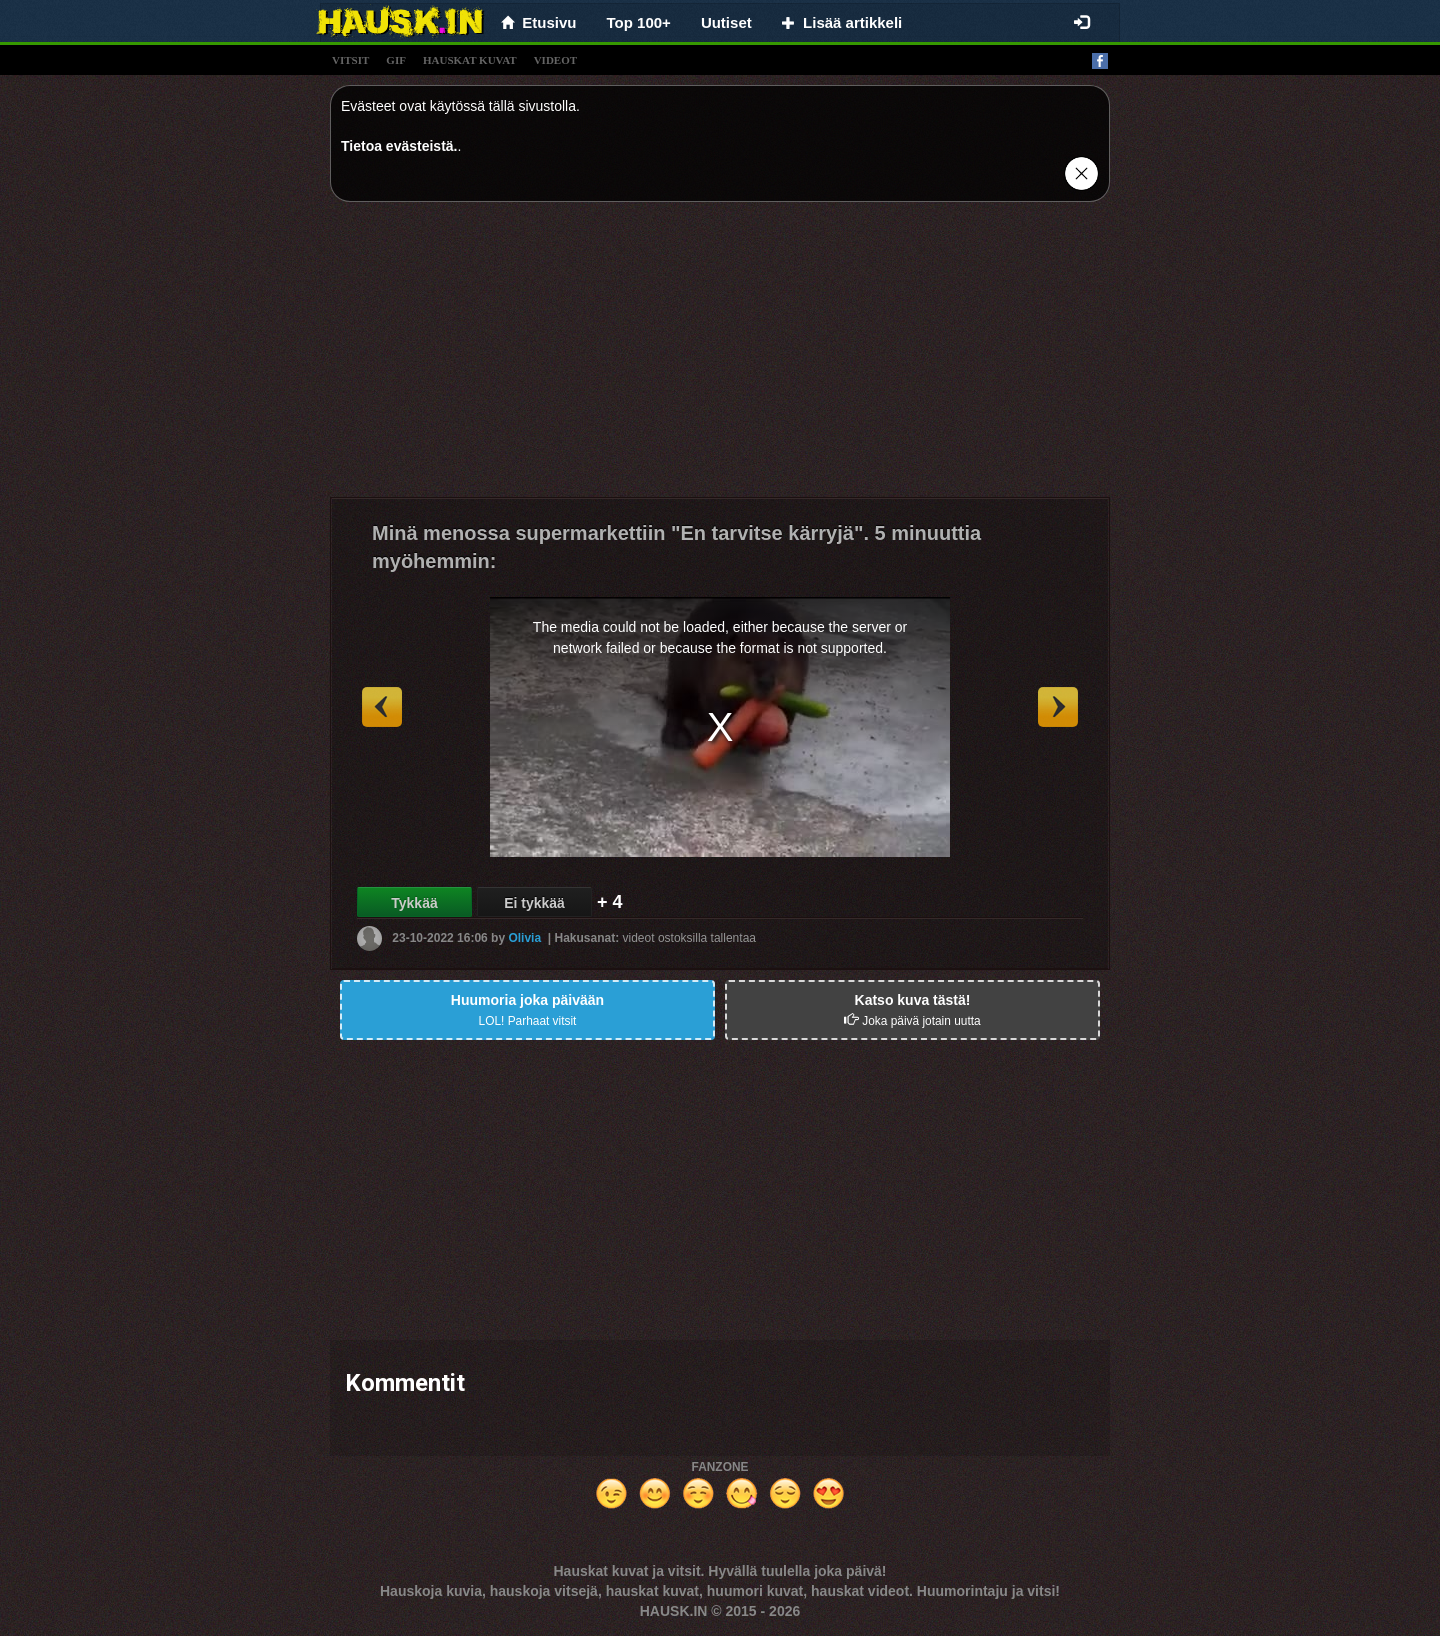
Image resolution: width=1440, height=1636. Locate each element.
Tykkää (414, 903)
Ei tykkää (534, 903)
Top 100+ (639, 22)
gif (396, 60)
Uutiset (726, 22)
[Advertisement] (720, 357)
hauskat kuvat (470, 60)
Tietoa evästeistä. (399, 146)
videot (555, 60)
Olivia (524, 938)
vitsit (350, 60)
